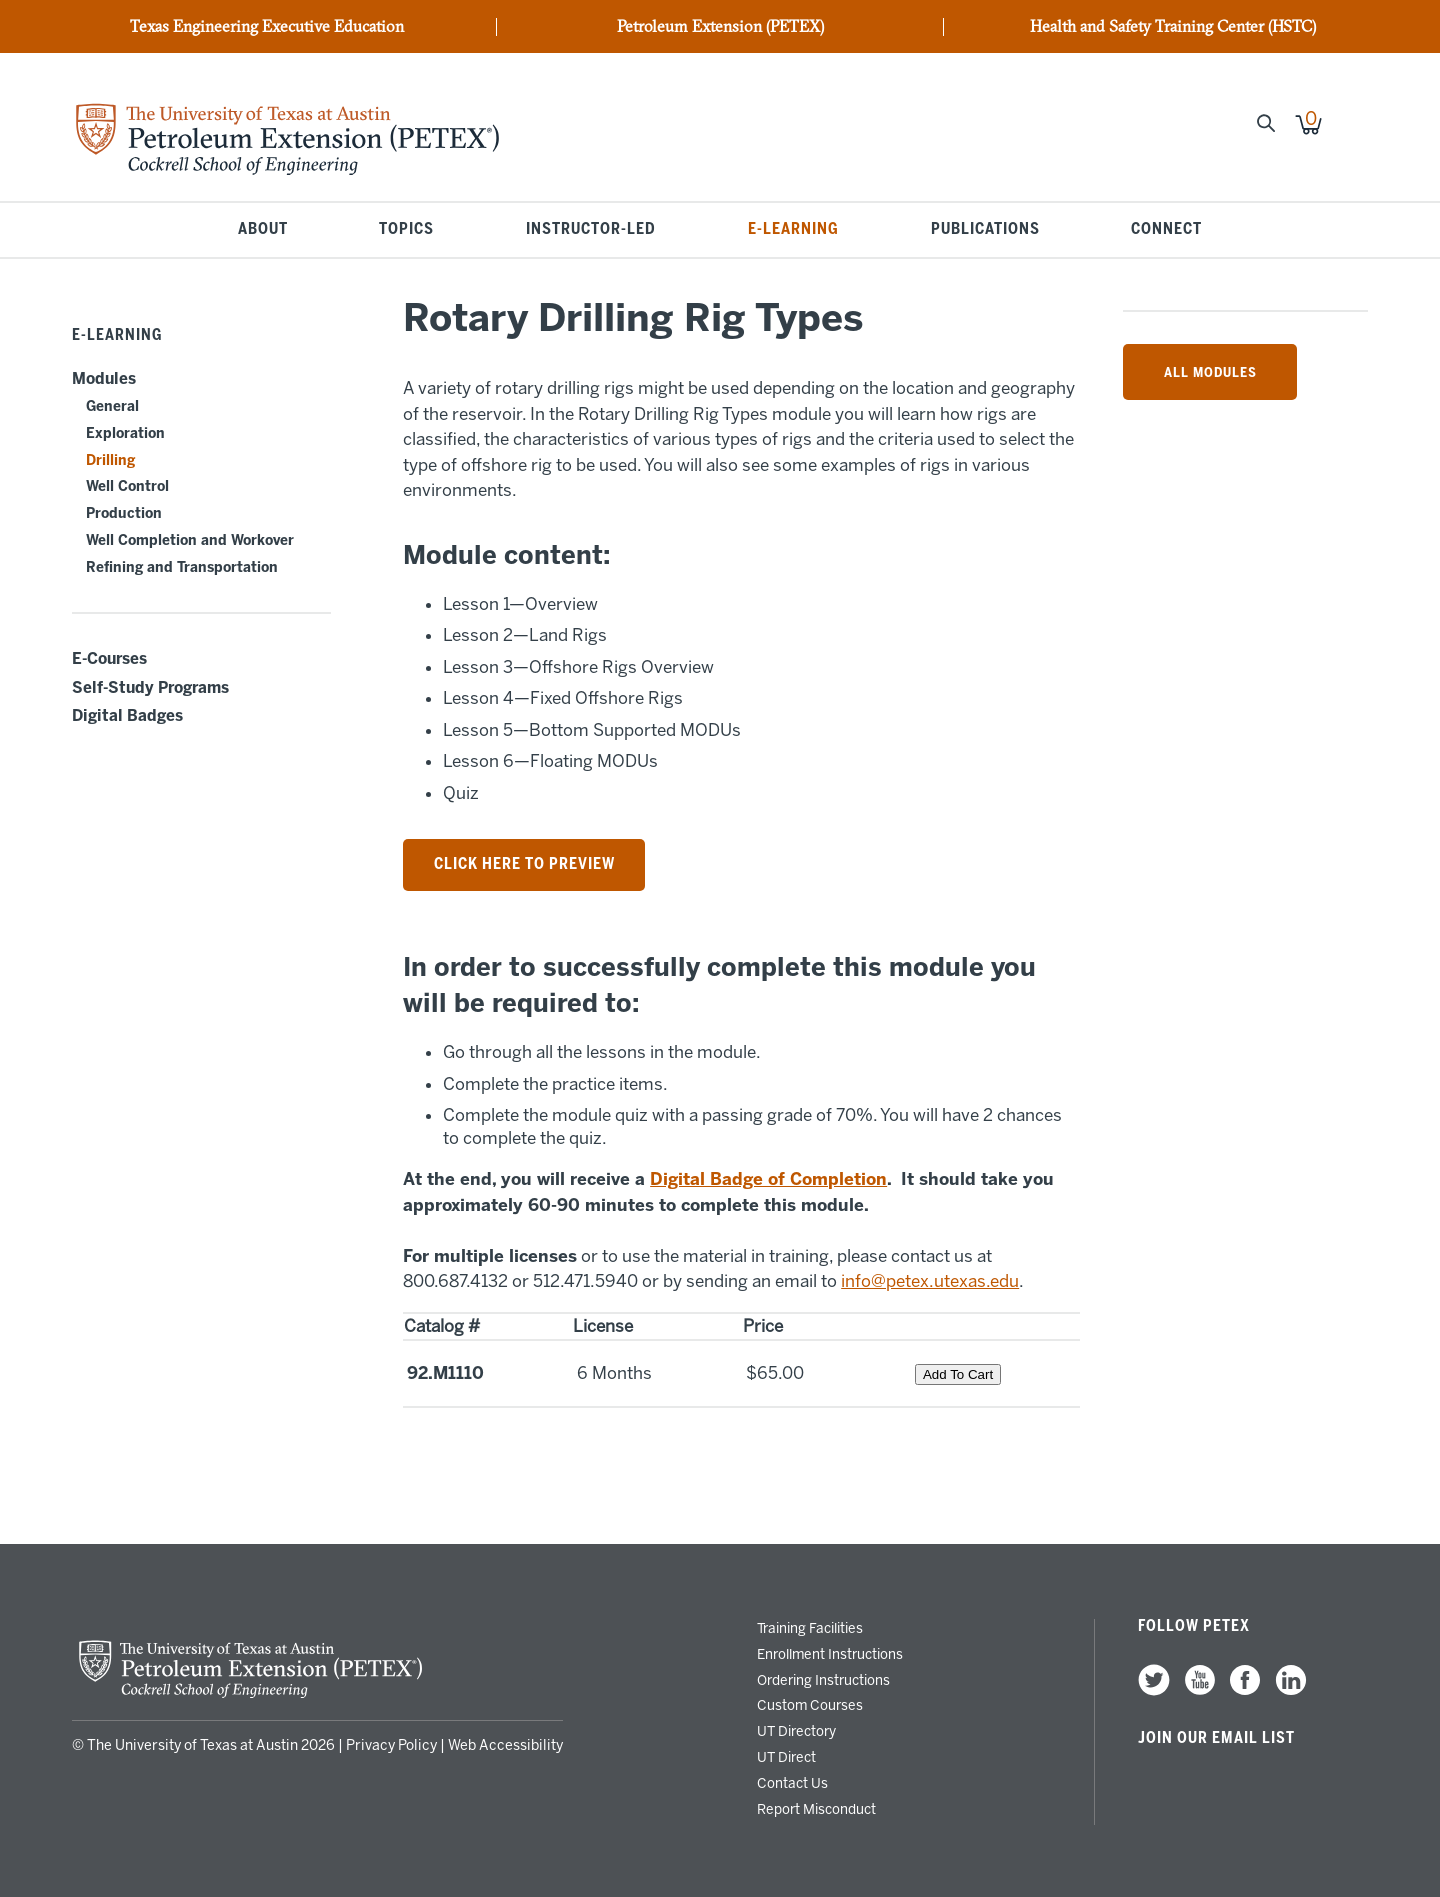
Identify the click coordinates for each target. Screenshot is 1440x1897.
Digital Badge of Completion (768, 1179)
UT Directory (796, 1731)
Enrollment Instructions (830, 1654)
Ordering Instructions (823, 1680)
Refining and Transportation (182, 567)
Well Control (127, 486)
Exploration (125, 433)
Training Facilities (810, 1628)
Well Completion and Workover (190, 540)
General (112, 406)
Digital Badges (127, 716)
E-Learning (793, 230)
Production (124, 513)
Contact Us (792, 1783)
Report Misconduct (816, 1809)
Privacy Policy (391, 1745)
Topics (406, 230)
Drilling (110, 460)
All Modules (1210, 372)
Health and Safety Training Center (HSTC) (1173, 27)
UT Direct (786, 1757)
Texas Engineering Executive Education (267, 27)
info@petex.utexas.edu (930, 1281)
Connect (1166, 230)
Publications (985, 230)
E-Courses (109, 659)
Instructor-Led (591, 230)
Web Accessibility (505, 1745)
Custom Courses (810, 1705)
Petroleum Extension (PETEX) (720, 27)
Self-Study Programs (150, 688)
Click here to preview (524, 864)
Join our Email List (1216, 1738)
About (263, 230)
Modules (104, 379)
